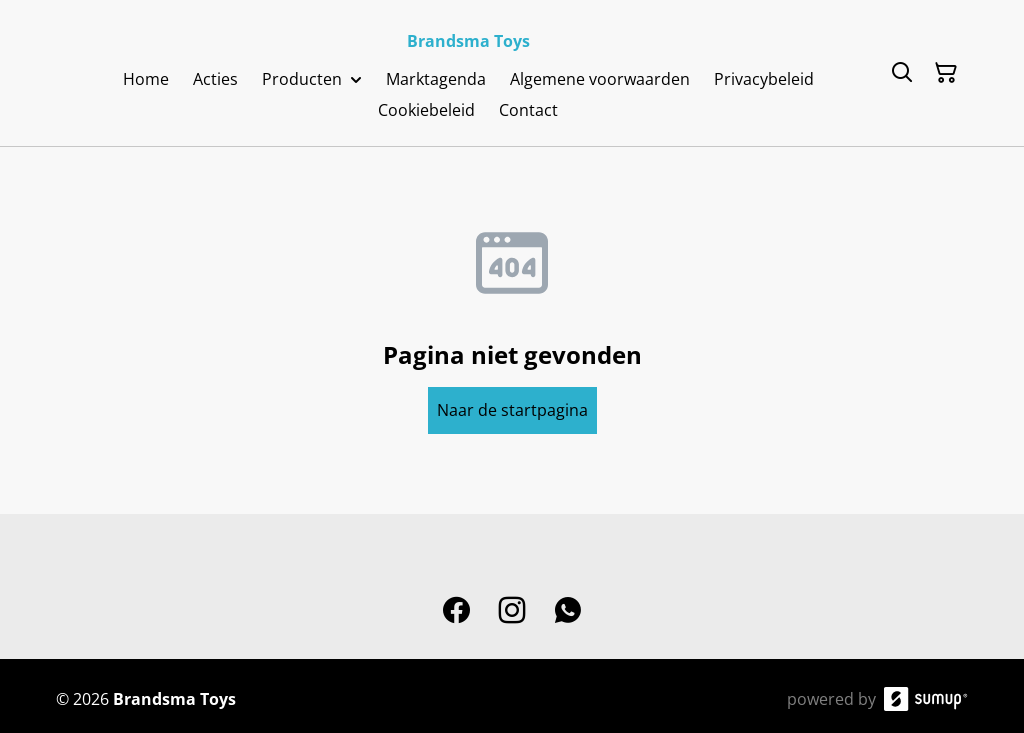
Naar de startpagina (512, 410)
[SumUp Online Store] (926, 699)
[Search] (902, 73)
